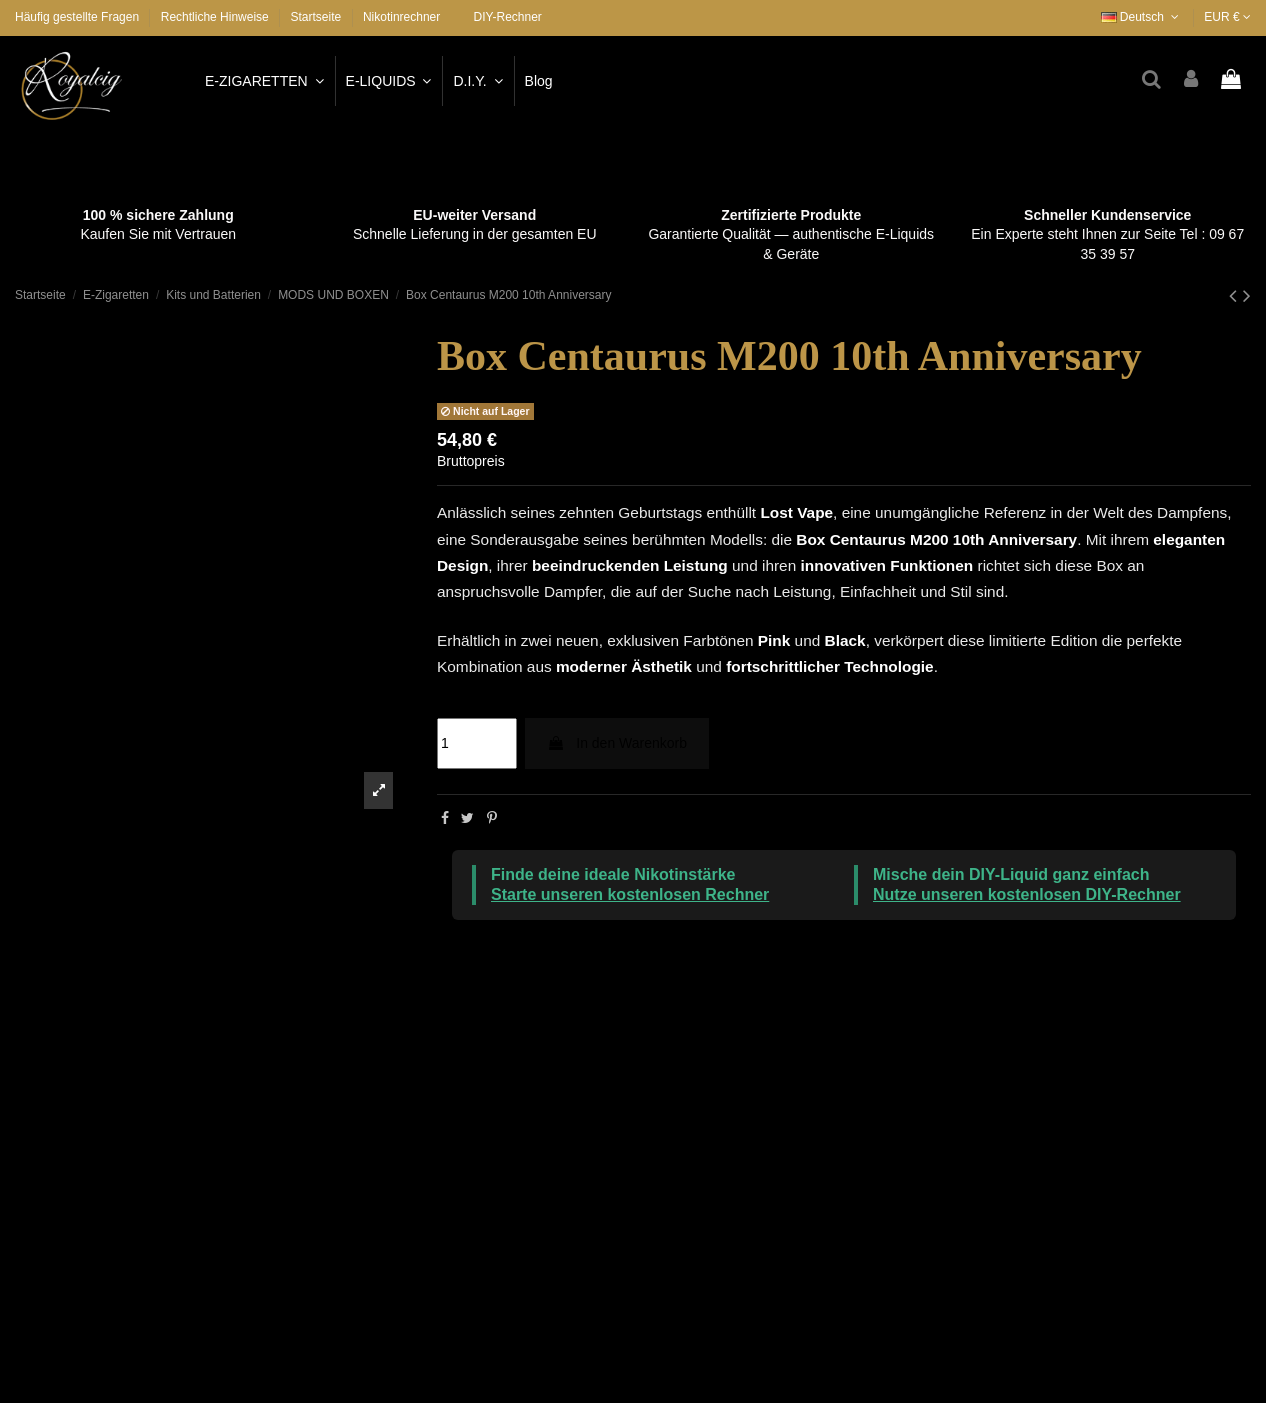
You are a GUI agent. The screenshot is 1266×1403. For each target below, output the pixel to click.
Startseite (315, 17)
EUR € (1227, 17)
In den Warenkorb (617, 743)
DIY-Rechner (508, 17)
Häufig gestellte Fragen (78, 17)
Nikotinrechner (401, 17)
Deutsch (1142, 17)
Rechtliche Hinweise (216, 17)
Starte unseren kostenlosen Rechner (630, 894)
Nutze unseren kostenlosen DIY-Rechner (1027, 894)
